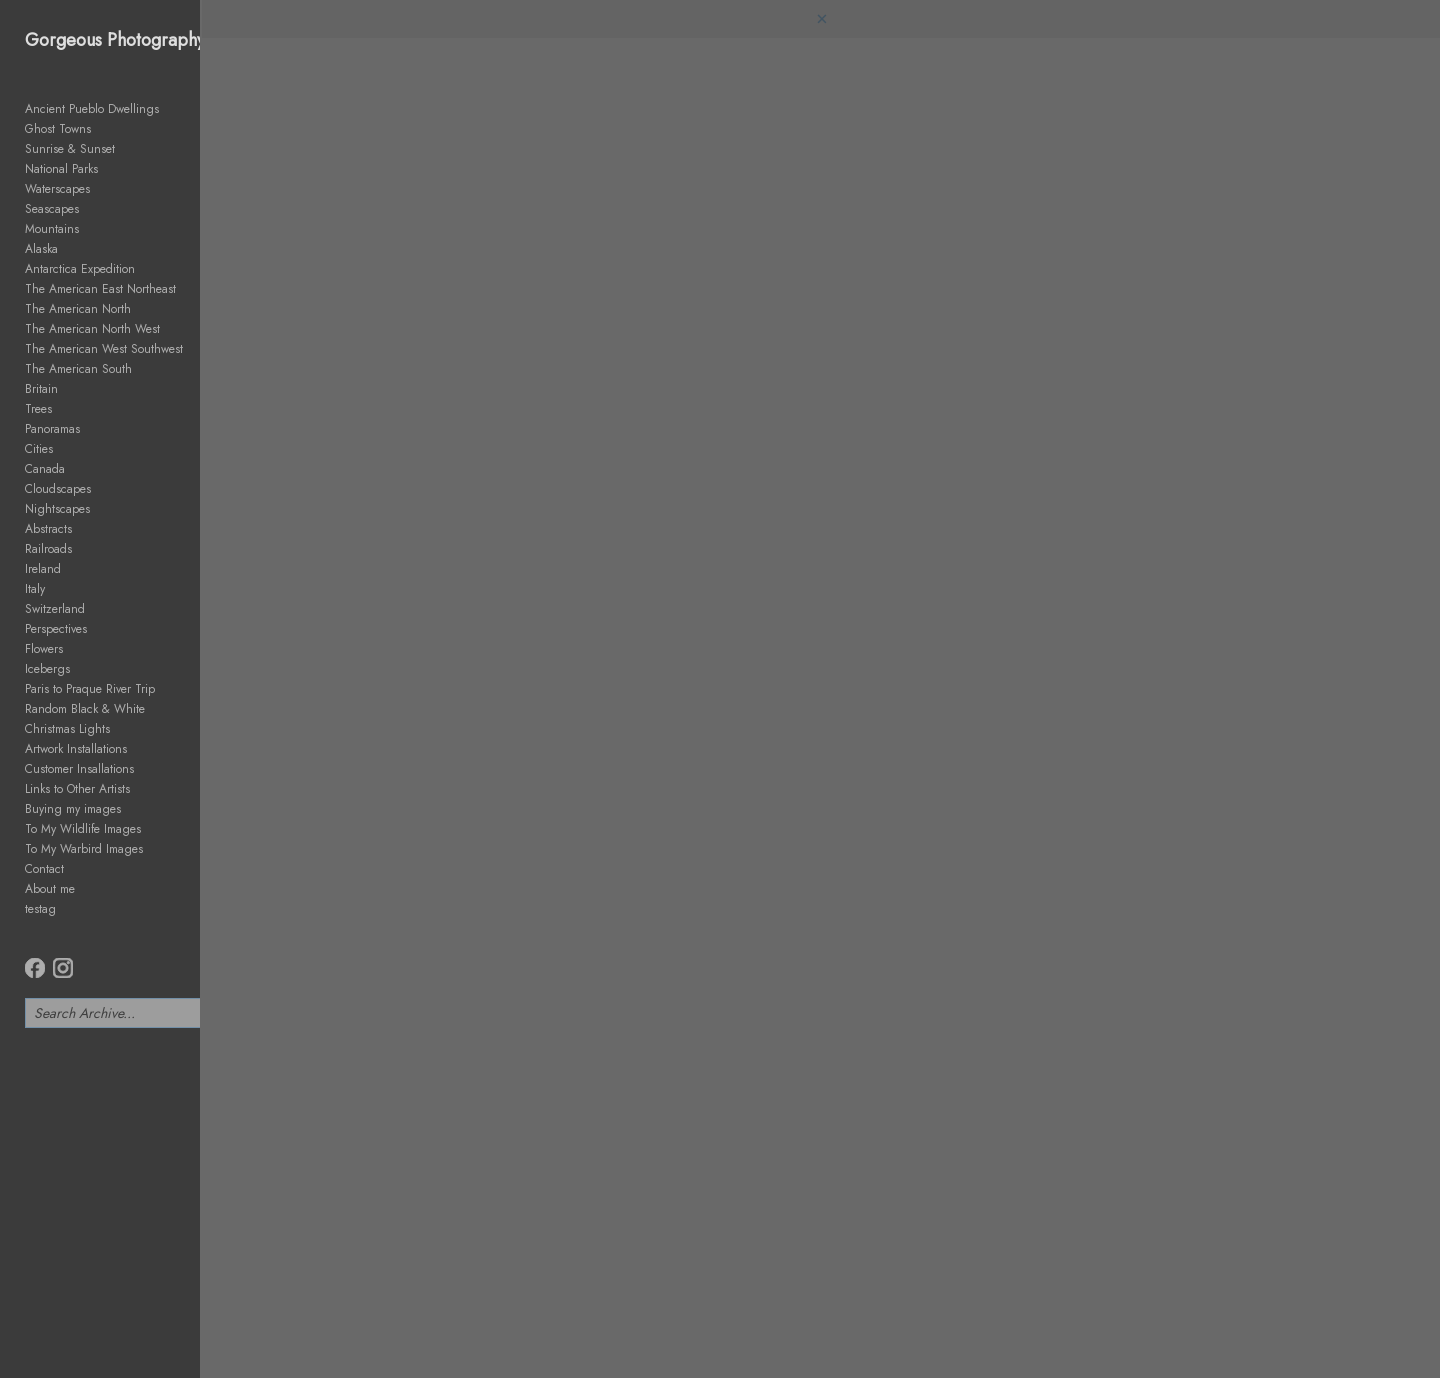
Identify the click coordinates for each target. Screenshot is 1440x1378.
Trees (38, 409)
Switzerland (55, 609)
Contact (44, 869)
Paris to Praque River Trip (90, 689)
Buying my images (73, 809)
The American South (78, 369)
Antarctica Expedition (80, 269)
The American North (78, 309)
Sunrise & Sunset (70, 149)
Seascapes (52, 209)
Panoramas (52, 429)
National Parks (61, 169)
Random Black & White (85, 709)
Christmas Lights (67, 729)
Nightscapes (57, 509)
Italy (35, 589)
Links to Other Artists (77, 789)
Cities (39, 449)
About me (50, 889)
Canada (45, 469)
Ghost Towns (58, 129)
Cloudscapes (58, 489)
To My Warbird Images (84, 849)
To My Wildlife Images (83, 829)
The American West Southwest (104, 349)
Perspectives (56, 629)
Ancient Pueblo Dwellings (92, 109)
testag (40, 909)
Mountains (52, 229)
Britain (41, 389)
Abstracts (48, 529)
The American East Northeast (100, 289)
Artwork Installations (76, 749)
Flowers (44, 649)
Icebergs (47, 669)
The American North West (92, 329)
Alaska (41, 249)
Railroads (48, 549)
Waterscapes (57, 189)
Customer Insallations (79, 769)
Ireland (43, 569)
